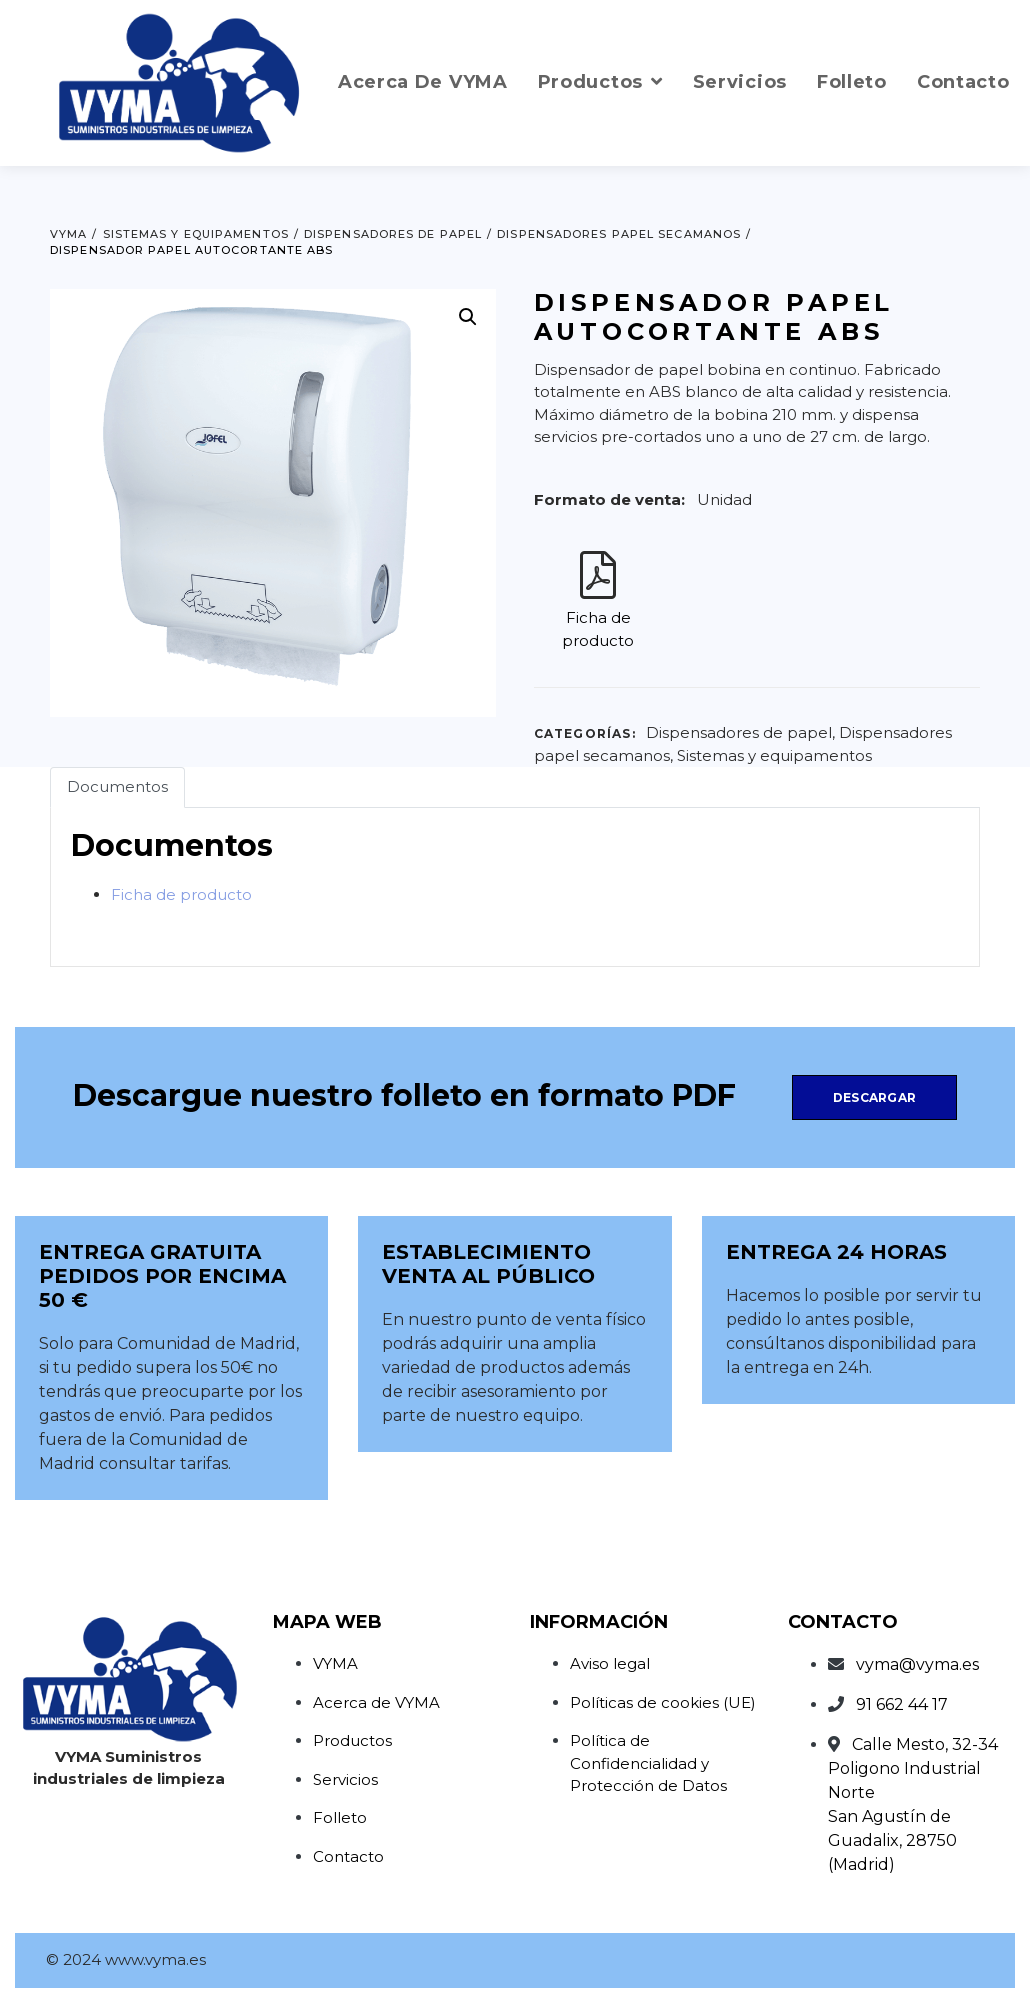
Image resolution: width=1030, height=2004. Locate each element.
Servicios (345, 1779)
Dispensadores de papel (739, 732)
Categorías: (585, 733)
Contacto (348, 1856)
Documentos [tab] (117, 786)
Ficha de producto (181, 894)
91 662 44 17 (902, 1704)
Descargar (874, 1097)
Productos (352, 1740)
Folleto (340, 1817)
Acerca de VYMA (376, 1702)
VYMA (335, 1663)
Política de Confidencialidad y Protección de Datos (648, 1763)
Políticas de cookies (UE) (663, 1702)
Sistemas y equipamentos (774, 755)
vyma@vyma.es (917, 1664)
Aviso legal (610, 1663)
